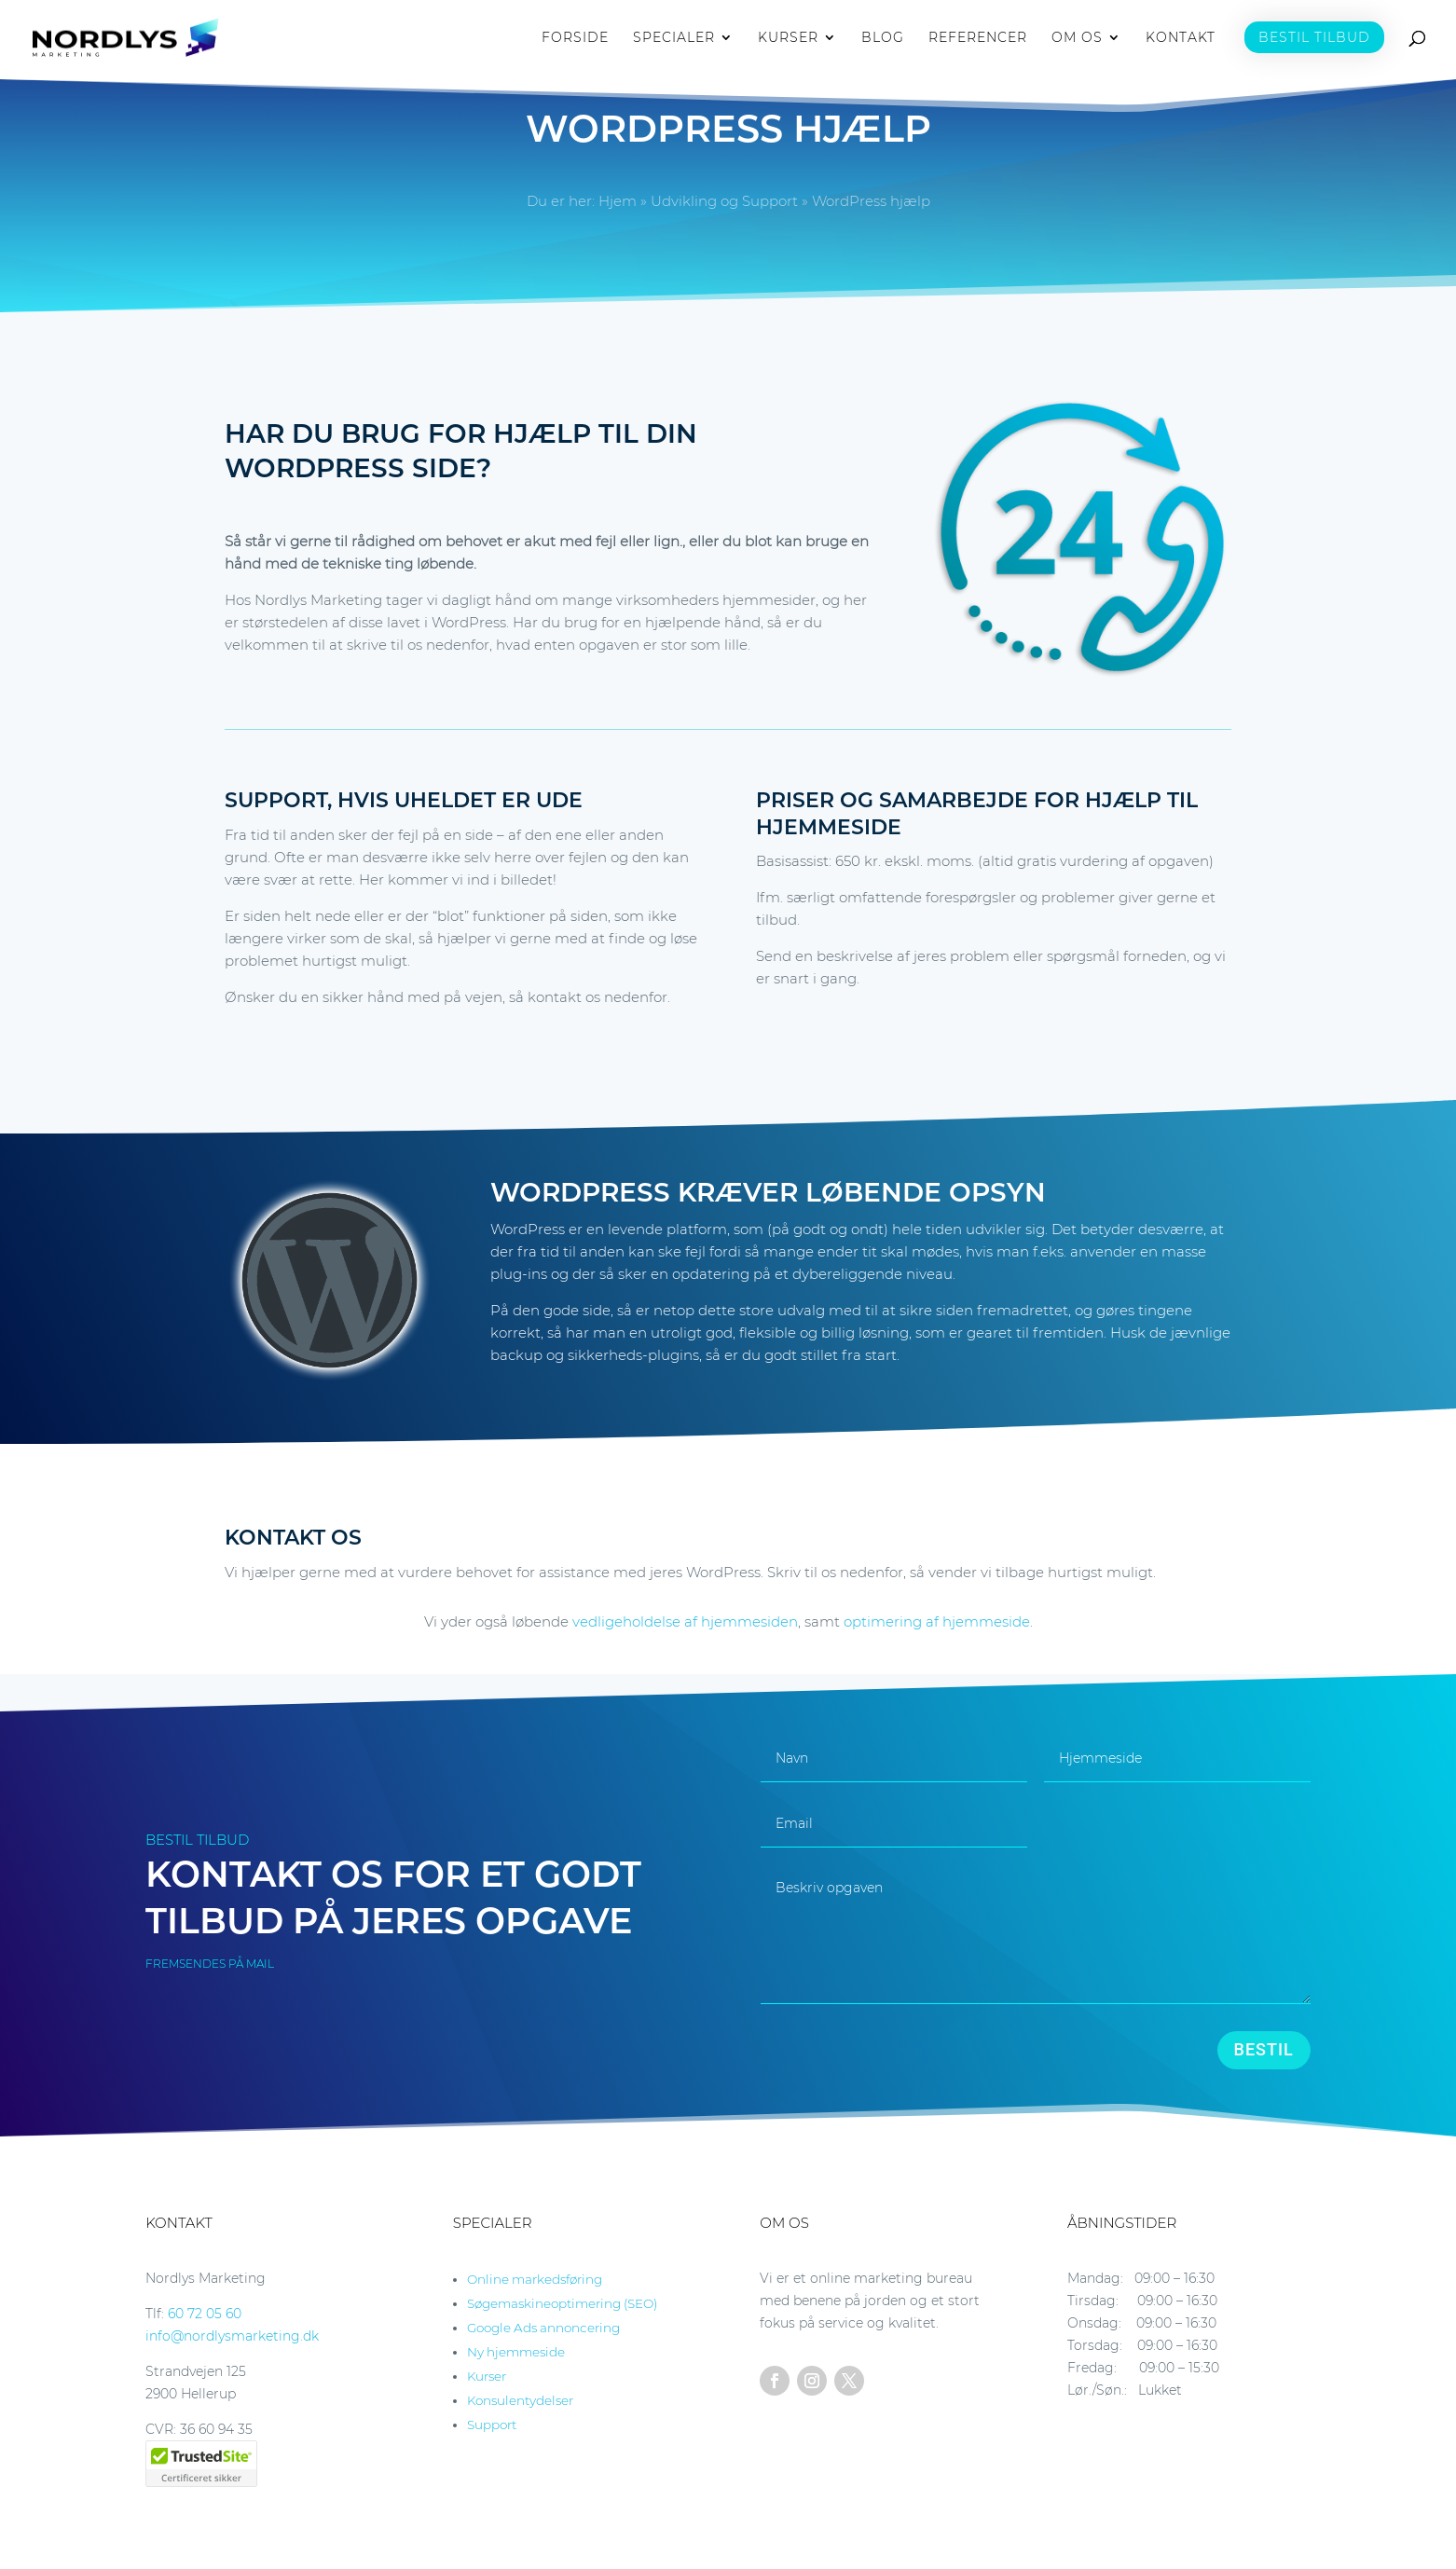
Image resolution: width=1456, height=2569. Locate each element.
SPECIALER (674, 38)
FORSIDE (575, 38)
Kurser (486, 2376)
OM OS (1077, 38)
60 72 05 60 (204, 2313)
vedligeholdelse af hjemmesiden (685, 1621)
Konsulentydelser (520, 2400)
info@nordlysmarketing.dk (232, 2336)
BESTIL (1264, 2049)
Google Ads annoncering (543, 2327)
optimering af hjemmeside (937, 1621)
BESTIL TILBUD (1314, 37)
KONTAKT (1181, 38)
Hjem (617, 201)
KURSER (788, 38)
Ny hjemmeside (516, 2351)
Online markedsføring (534, 2279)
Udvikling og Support (724, 201)
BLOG (882, 38)
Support (491, 2424)
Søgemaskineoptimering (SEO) (562, 2303)
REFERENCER (977, 38)
